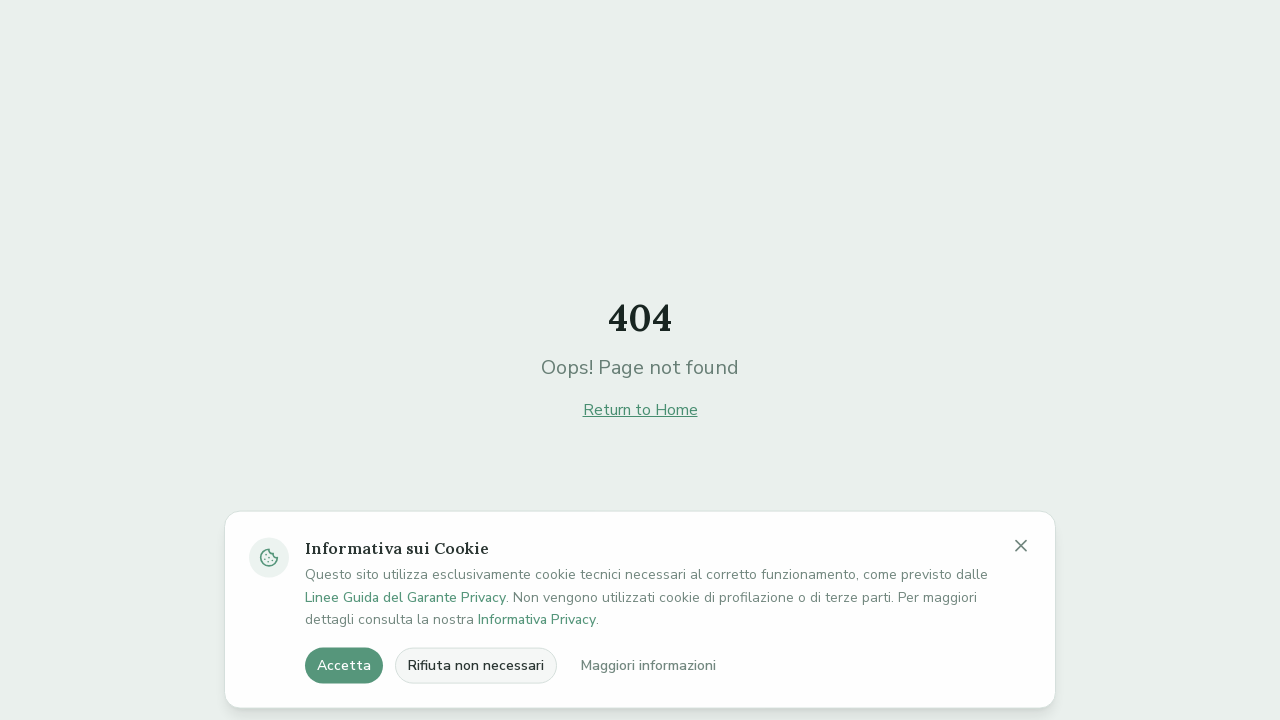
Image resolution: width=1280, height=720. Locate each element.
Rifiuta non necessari (476, 700)
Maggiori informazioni (648, 700)
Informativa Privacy (537, 655)
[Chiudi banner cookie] (1021, 581)
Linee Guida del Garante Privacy (405, 632)
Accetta (344, 700)
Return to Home (640, 410)
